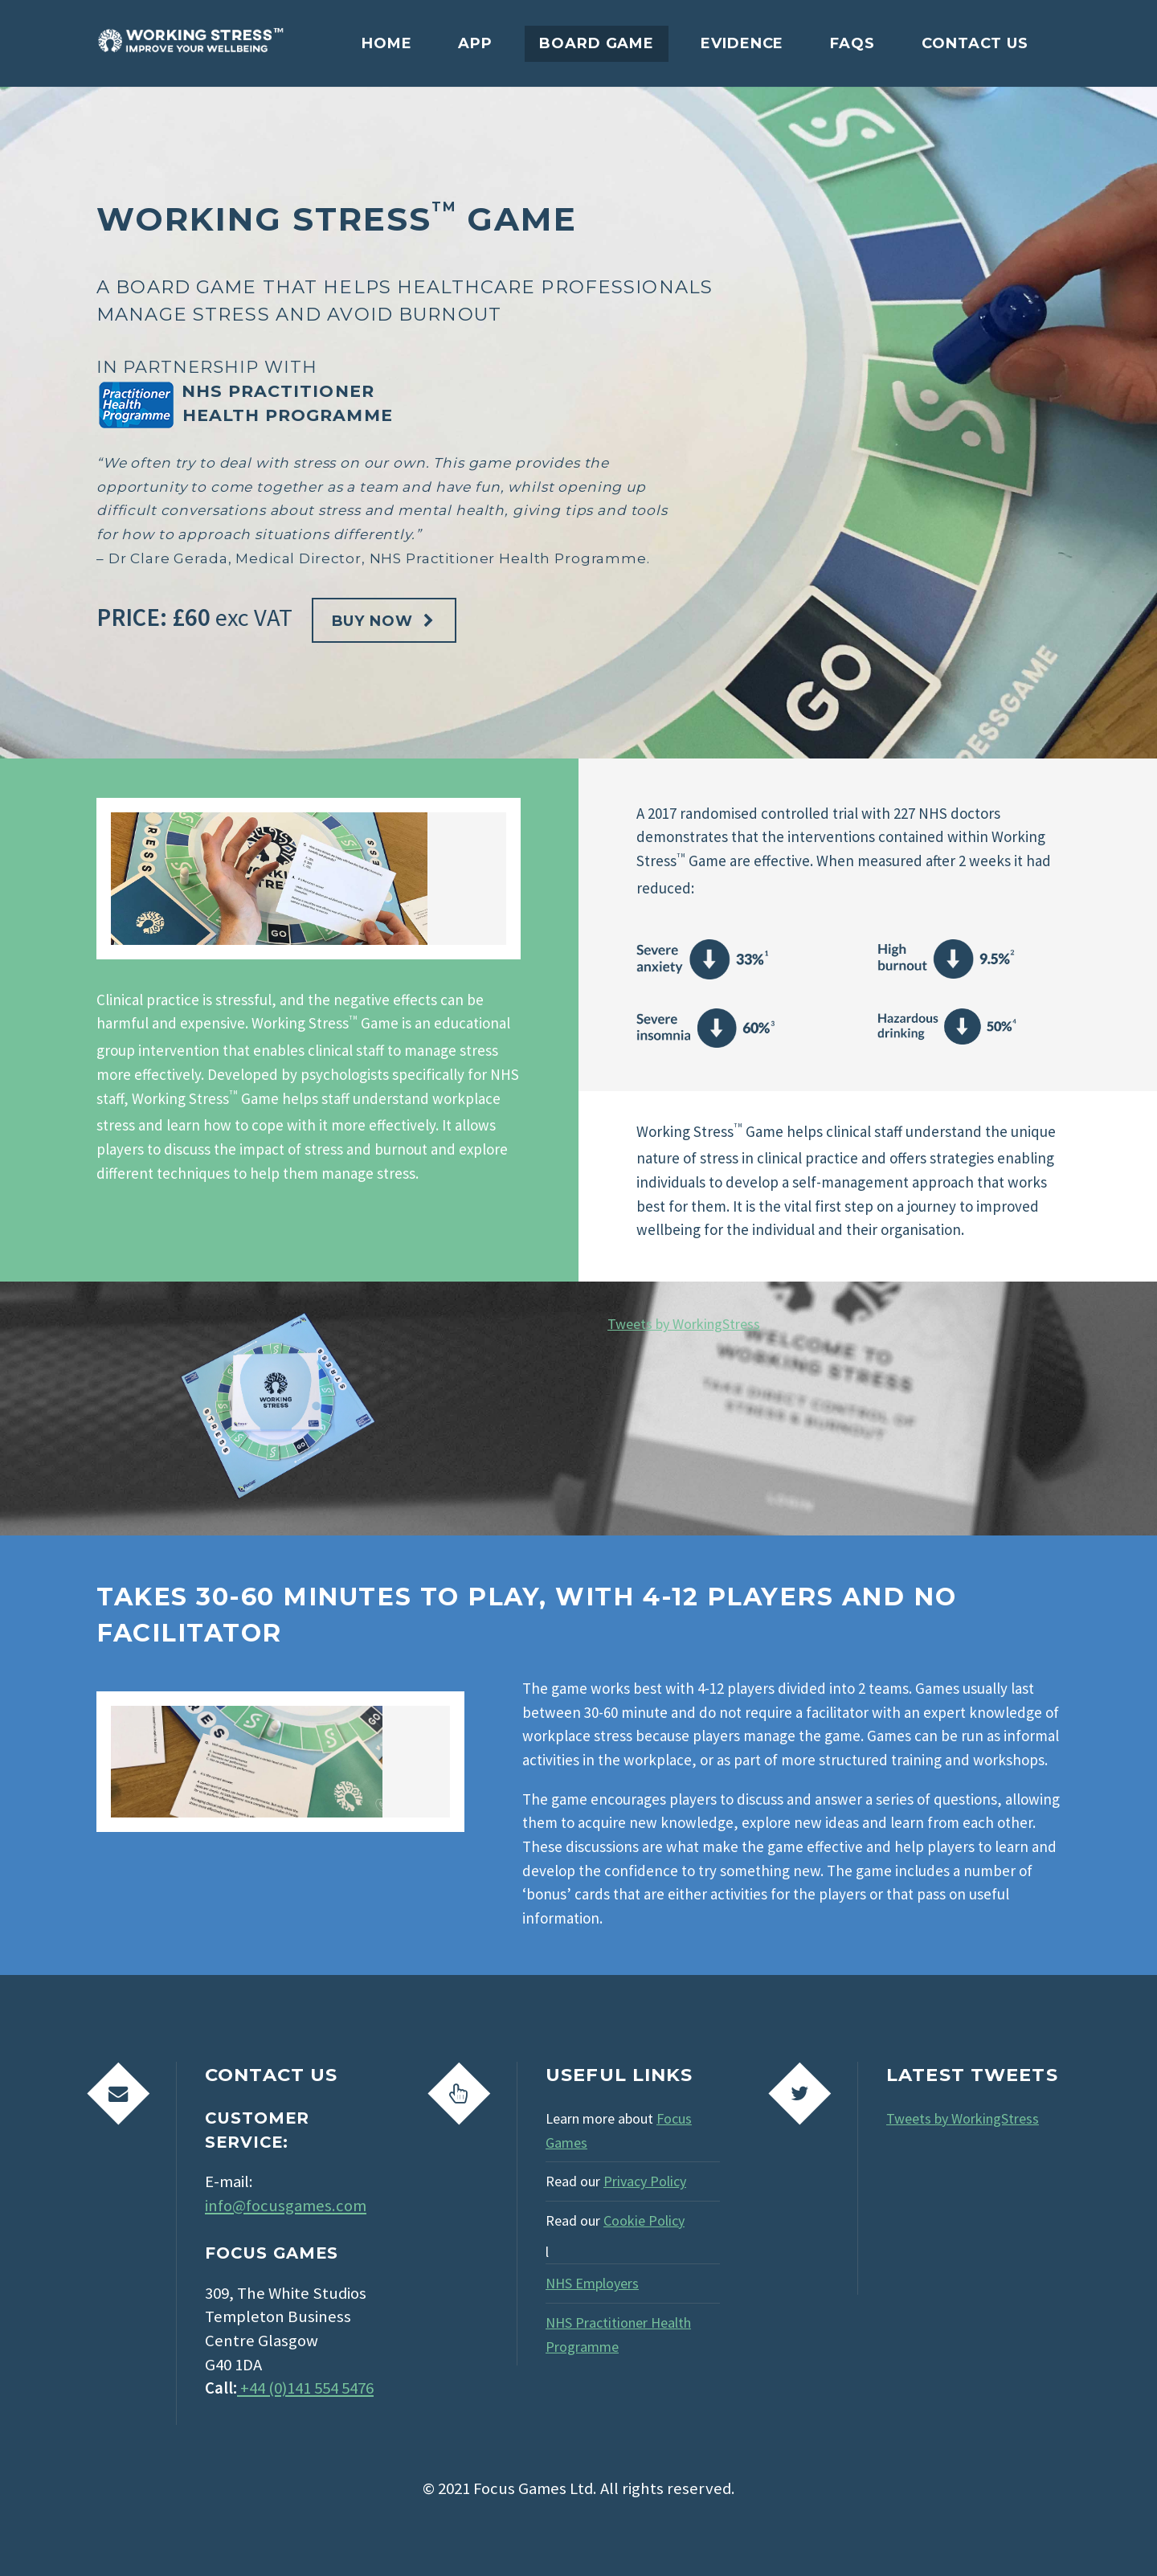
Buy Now (372, 621)
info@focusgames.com (285, 2205)
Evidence (742, 43)
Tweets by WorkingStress (683, 1324)
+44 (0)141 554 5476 (305, 2388)
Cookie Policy (644, 2220)
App (475, 43)
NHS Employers (592, 2283)
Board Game (596, 43)
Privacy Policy (644, 2181)
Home (387, 43)
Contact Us (975, 43)
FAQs (852, 43)
